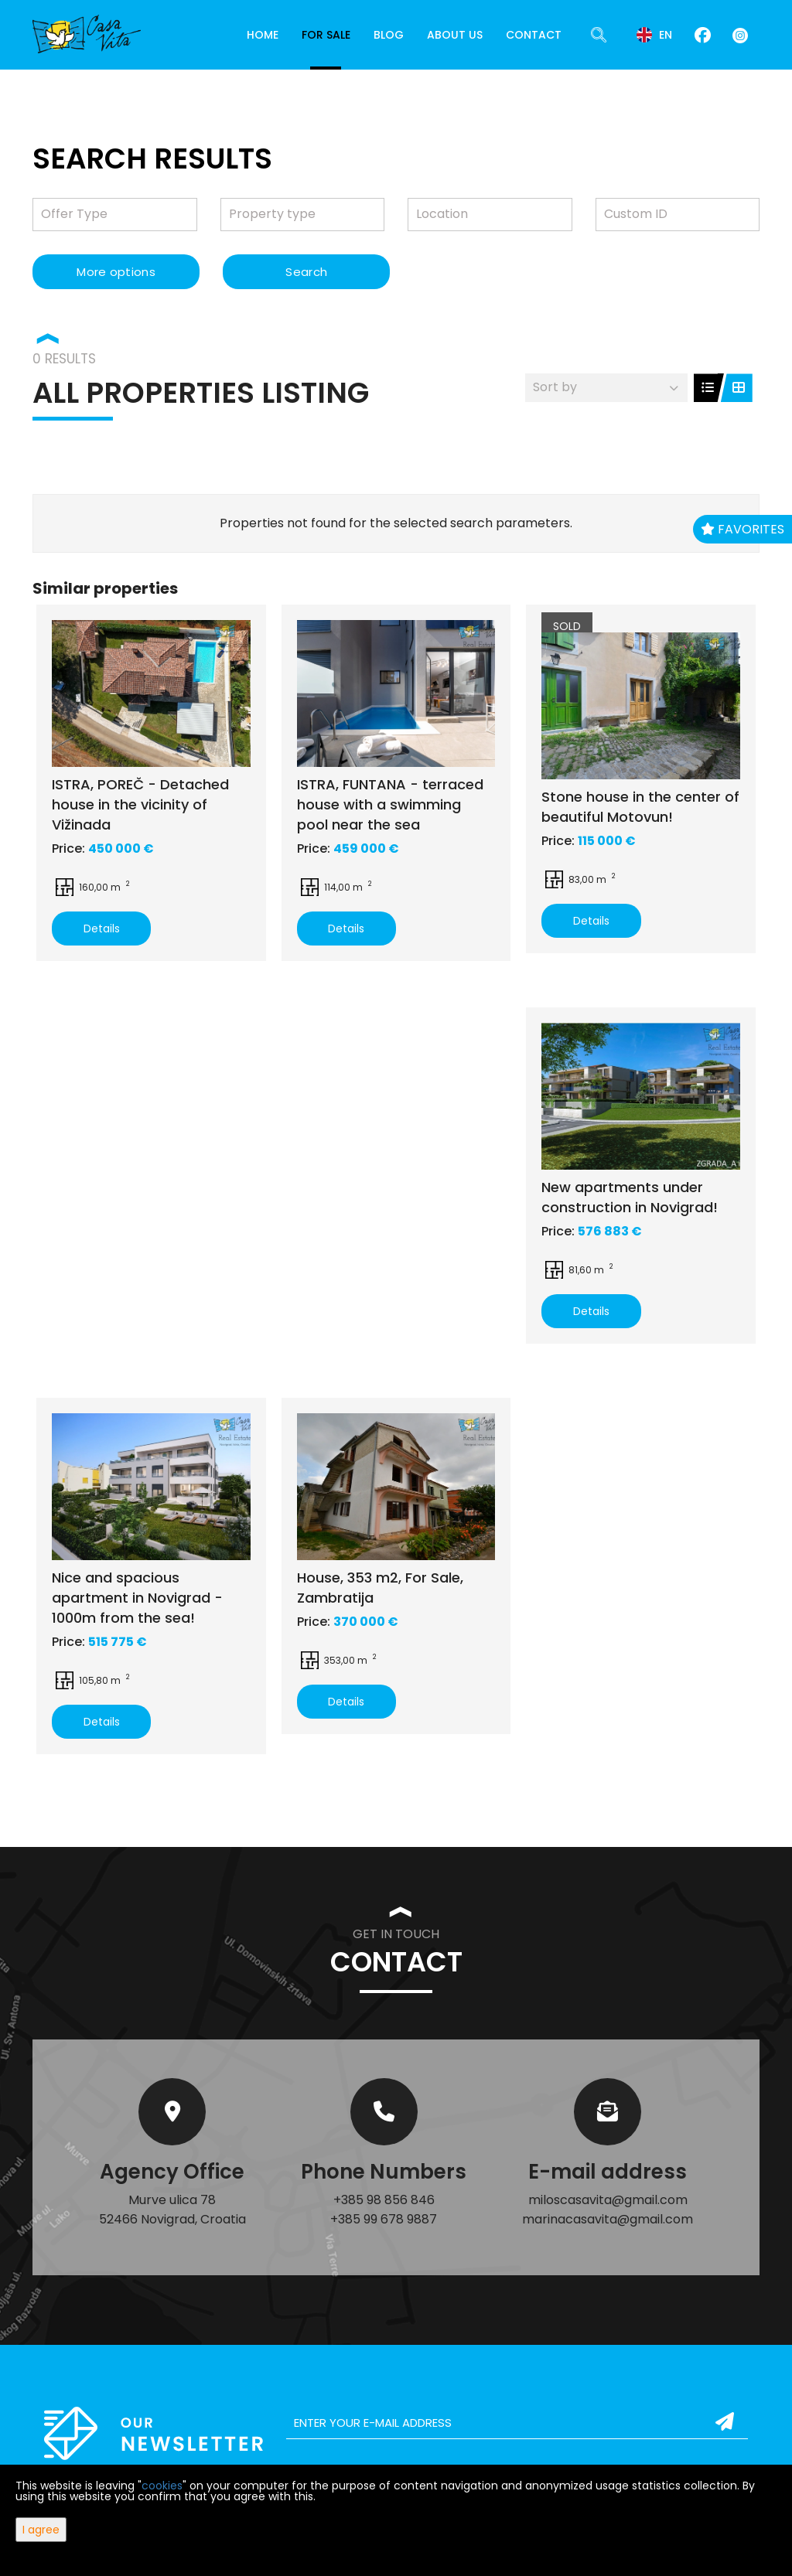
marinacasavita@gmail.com (607, 2219)
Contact (534, 35)
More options (116, 272)
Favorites (742, 529)
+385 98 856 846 (384, 2200)
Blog (389, 35)
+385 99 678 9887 (383, 2219)
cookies (162, 2485)
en (654, 35)
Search (306, 272)
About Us (455, 35)
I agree (41, 2529)
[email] (517, 2423)
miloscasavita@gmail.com (608, 2200)
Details (102, 928)
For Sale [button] (326, 35)
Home (262, 35)
